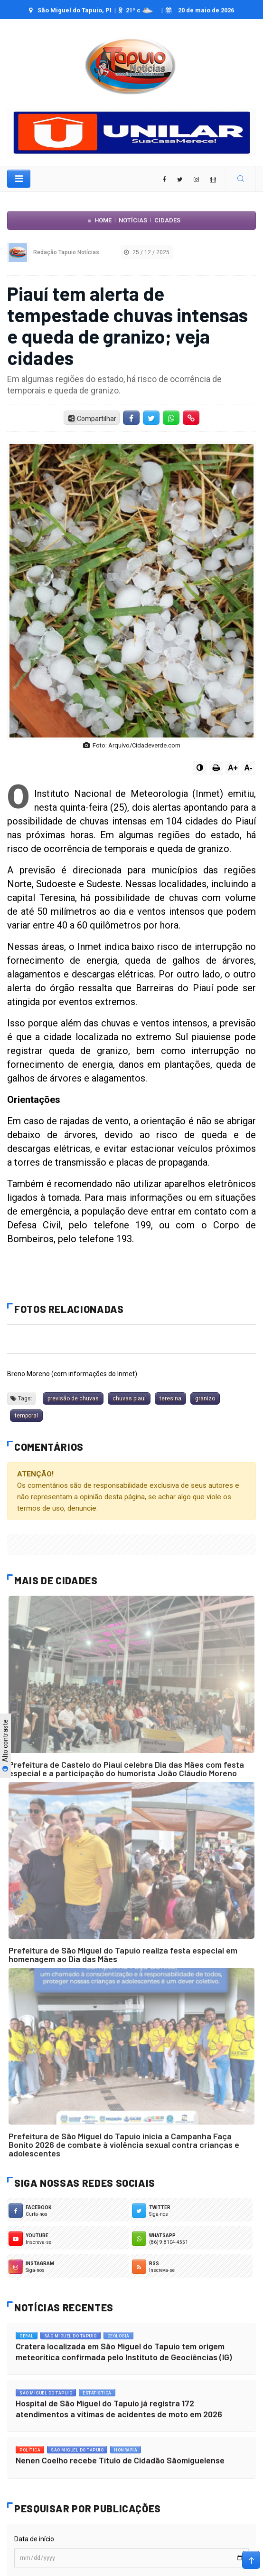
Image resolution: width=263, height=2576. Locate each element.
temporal (26, 1415)
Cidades (167, 220)
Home (103, 220)
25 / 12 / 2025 (146, 252)
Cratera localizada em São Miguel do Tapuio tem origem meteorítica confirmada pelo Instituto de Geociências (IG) (124, 2351)
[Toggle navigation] (18, 179)
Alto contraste (5, 1745)
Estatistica (97, 2393)
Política (29, 2450)
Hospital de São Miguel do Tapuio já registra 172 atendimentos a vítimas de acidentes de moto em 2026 (119, 2408)
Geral (26, 2336)
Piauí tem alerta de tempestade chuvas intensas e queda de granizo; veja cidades (127, 325)
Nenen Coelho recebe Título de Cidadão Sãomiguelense (120, 2460)
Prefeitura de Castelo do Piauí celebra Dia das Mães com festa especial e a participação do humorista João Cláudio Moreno (126, 1768)
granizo (205, 1398)
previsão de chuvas (73, 1398)
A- (248, 768)
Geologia (118, 2336)
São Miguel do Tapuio (70, 2336)
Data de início (34, 2539)
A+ (233, 768)
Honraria (125, 2450)
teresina (170, 1398)
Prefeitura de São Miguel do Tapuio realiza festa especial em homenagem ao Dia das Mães (123, 1954)
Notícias (133, 220)
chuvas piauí (129, 1398)
